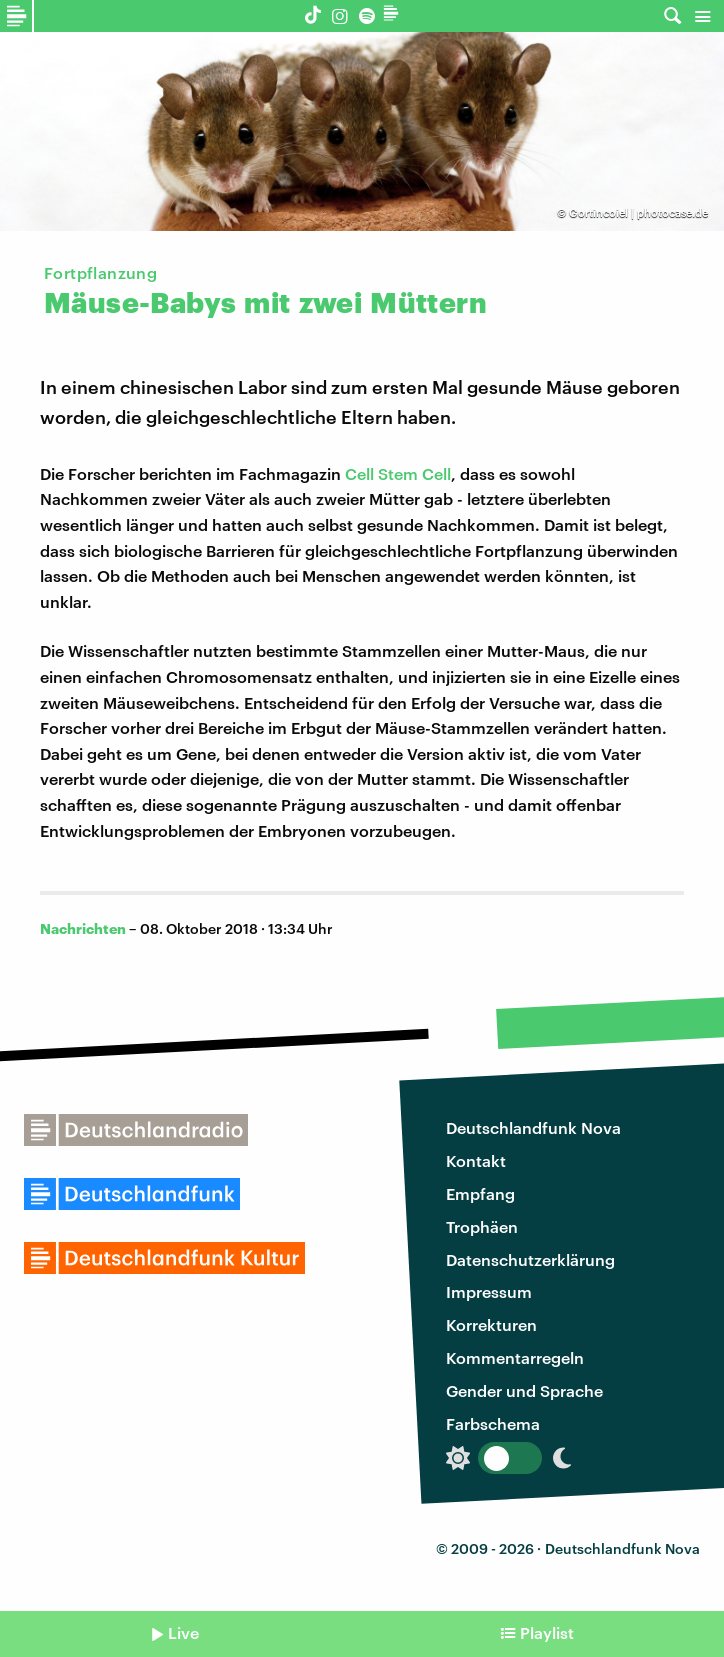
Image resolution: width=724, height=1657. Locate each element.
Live (183, 1632)
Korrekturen (491, 1324)
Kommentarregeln (515, 1357)
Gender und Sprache (524, 1390)
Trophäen (482, 1226)
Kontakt (476, 1160)
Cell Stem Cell (398, 473)
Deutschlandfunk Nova (533, 1127)
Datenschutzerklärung (530, 1259)
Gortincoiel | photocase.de (638, 212)
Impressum (489, 1291)
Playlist (547, 1632)
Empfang (480, 1193)
